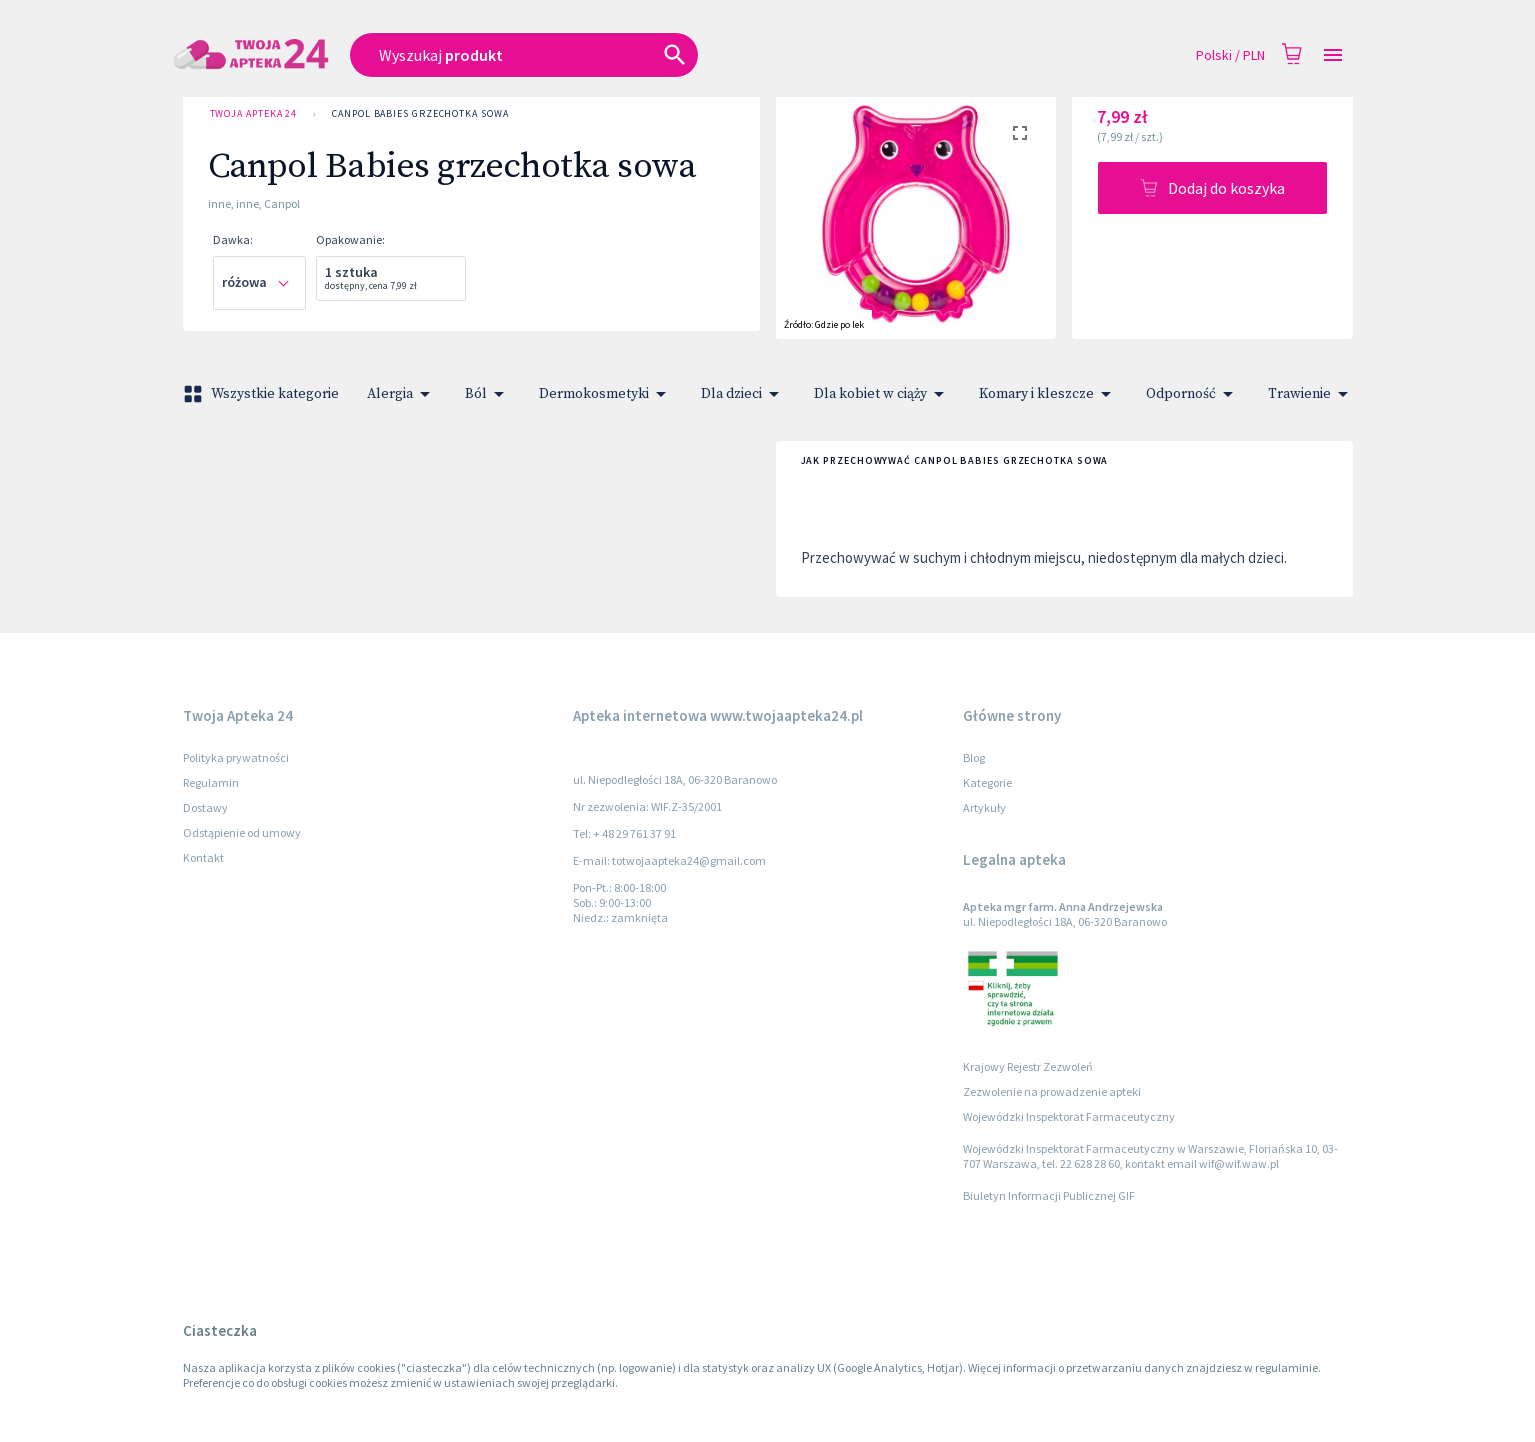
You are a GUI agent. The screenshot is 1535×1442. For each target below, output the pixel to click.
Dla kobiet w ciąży (882, 394)
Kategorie (987, 782)
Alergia (402, 394)
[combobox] (628, 55)
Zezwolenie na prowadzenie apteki (1052, 1091)
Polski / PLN (1230, 55)
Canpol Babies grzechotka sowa (420, 114)
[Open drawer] (1333, 55)
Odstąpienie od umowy (242, 832)
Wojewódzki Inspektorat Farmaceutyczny (1069, 1116)
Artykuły (984, 807)
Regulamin (211, 782)
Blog (974, 757)
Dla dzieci (743, 394)
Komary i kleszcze (1048, 394)
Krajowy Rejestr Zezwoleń (1028, 1066)
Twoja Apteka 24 (254, 114)
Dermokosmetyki (606, 394)
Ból (488, 394)
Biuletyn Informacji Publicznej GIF (1049, 1195)
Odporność (1193, 394)
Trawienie (1311, 394)
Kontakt (203, 857)
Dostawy (205, 807)
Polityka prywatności (236, 757)
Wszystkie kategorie (263, 394)
